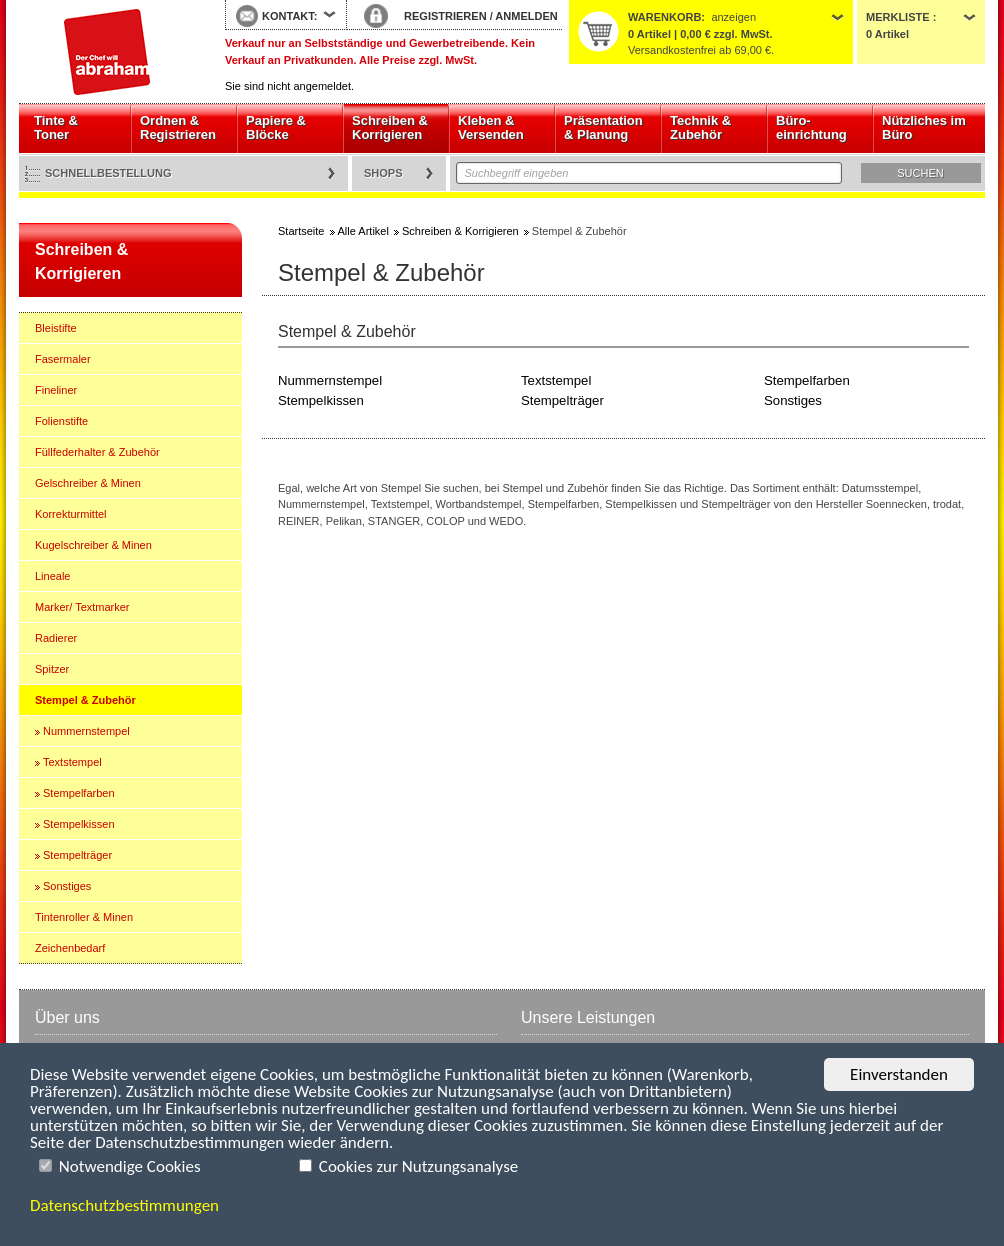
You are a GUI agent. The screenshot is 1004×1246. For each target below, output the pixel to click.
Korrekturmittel (71, 514)
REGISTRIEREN (445, 16)
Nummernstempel (86, 731)
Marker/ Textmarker (82, 607)
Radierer (56, 638)
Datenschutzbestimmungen (124, 1205)
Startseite (107, 52)
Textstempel (72, 762)
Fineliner (56, 390)
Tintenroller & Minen (84, 917)
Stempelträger (77, 855)
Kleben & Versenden (491, 127)
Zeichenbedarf (70, 948)
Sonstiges (67, 886)
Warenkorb (664, 17)
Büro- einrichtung (811, 127)
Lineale (52, 576)
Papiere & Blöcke (276, 127)
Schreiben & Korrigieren (390, 127)
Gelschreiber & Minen (88, 483)
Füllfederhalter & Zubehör (97, 452)
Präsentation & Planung (603, 127)
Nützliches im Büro (924, 127)
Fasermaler (63, 359)
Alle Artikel (363, 231)
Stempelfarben (79, 793)
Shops (383, 173)
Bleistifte (56, 328)
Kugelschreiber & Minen (93, 545)
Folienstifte (61, 421)
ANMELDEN (526, 16)
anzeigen (733, 17)
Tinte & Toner (56, 127)
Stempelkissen (79, 824)
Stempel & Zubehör (85, 700)
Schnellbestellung (108, 173)
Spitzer (52, 669)
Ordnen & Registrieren (178, 127)
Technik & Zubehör (700, 127)
